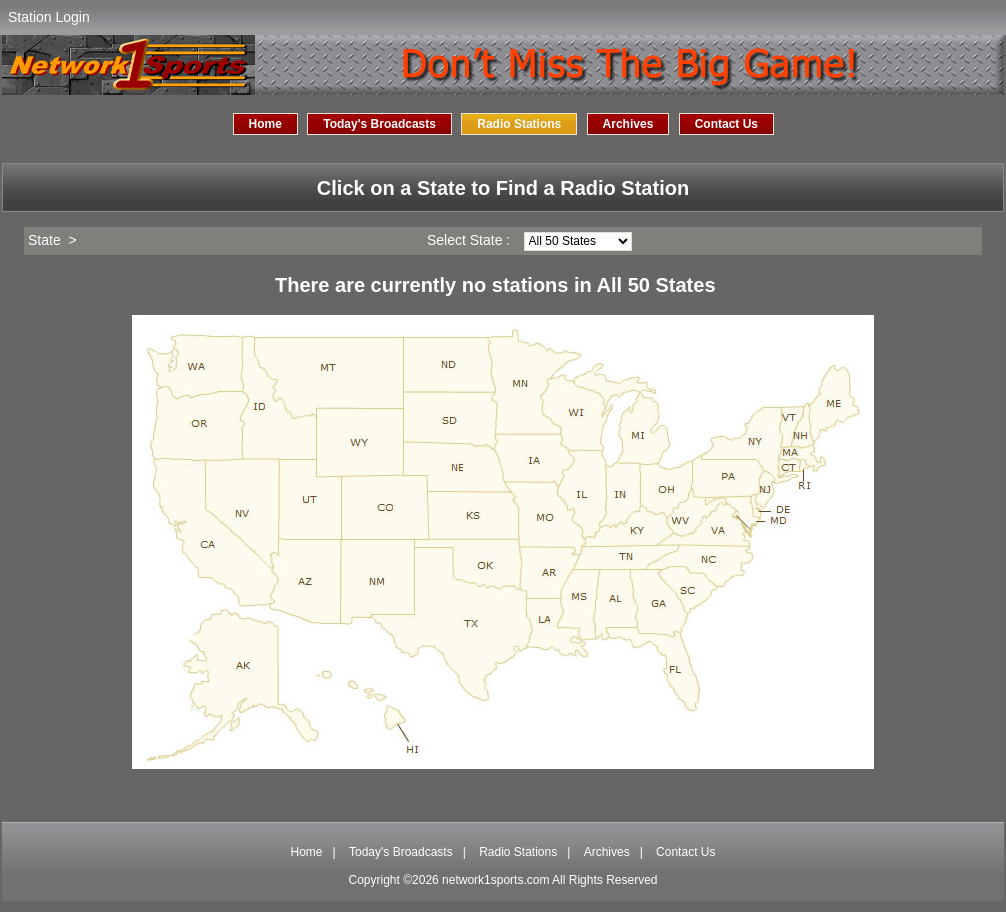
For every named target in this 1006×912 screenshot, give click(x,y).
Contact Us (726, 124)
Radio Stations (519, 124)
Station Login (49, 17)
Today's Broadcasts (379, 124)
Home (265, 124)
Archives (628, 124)
